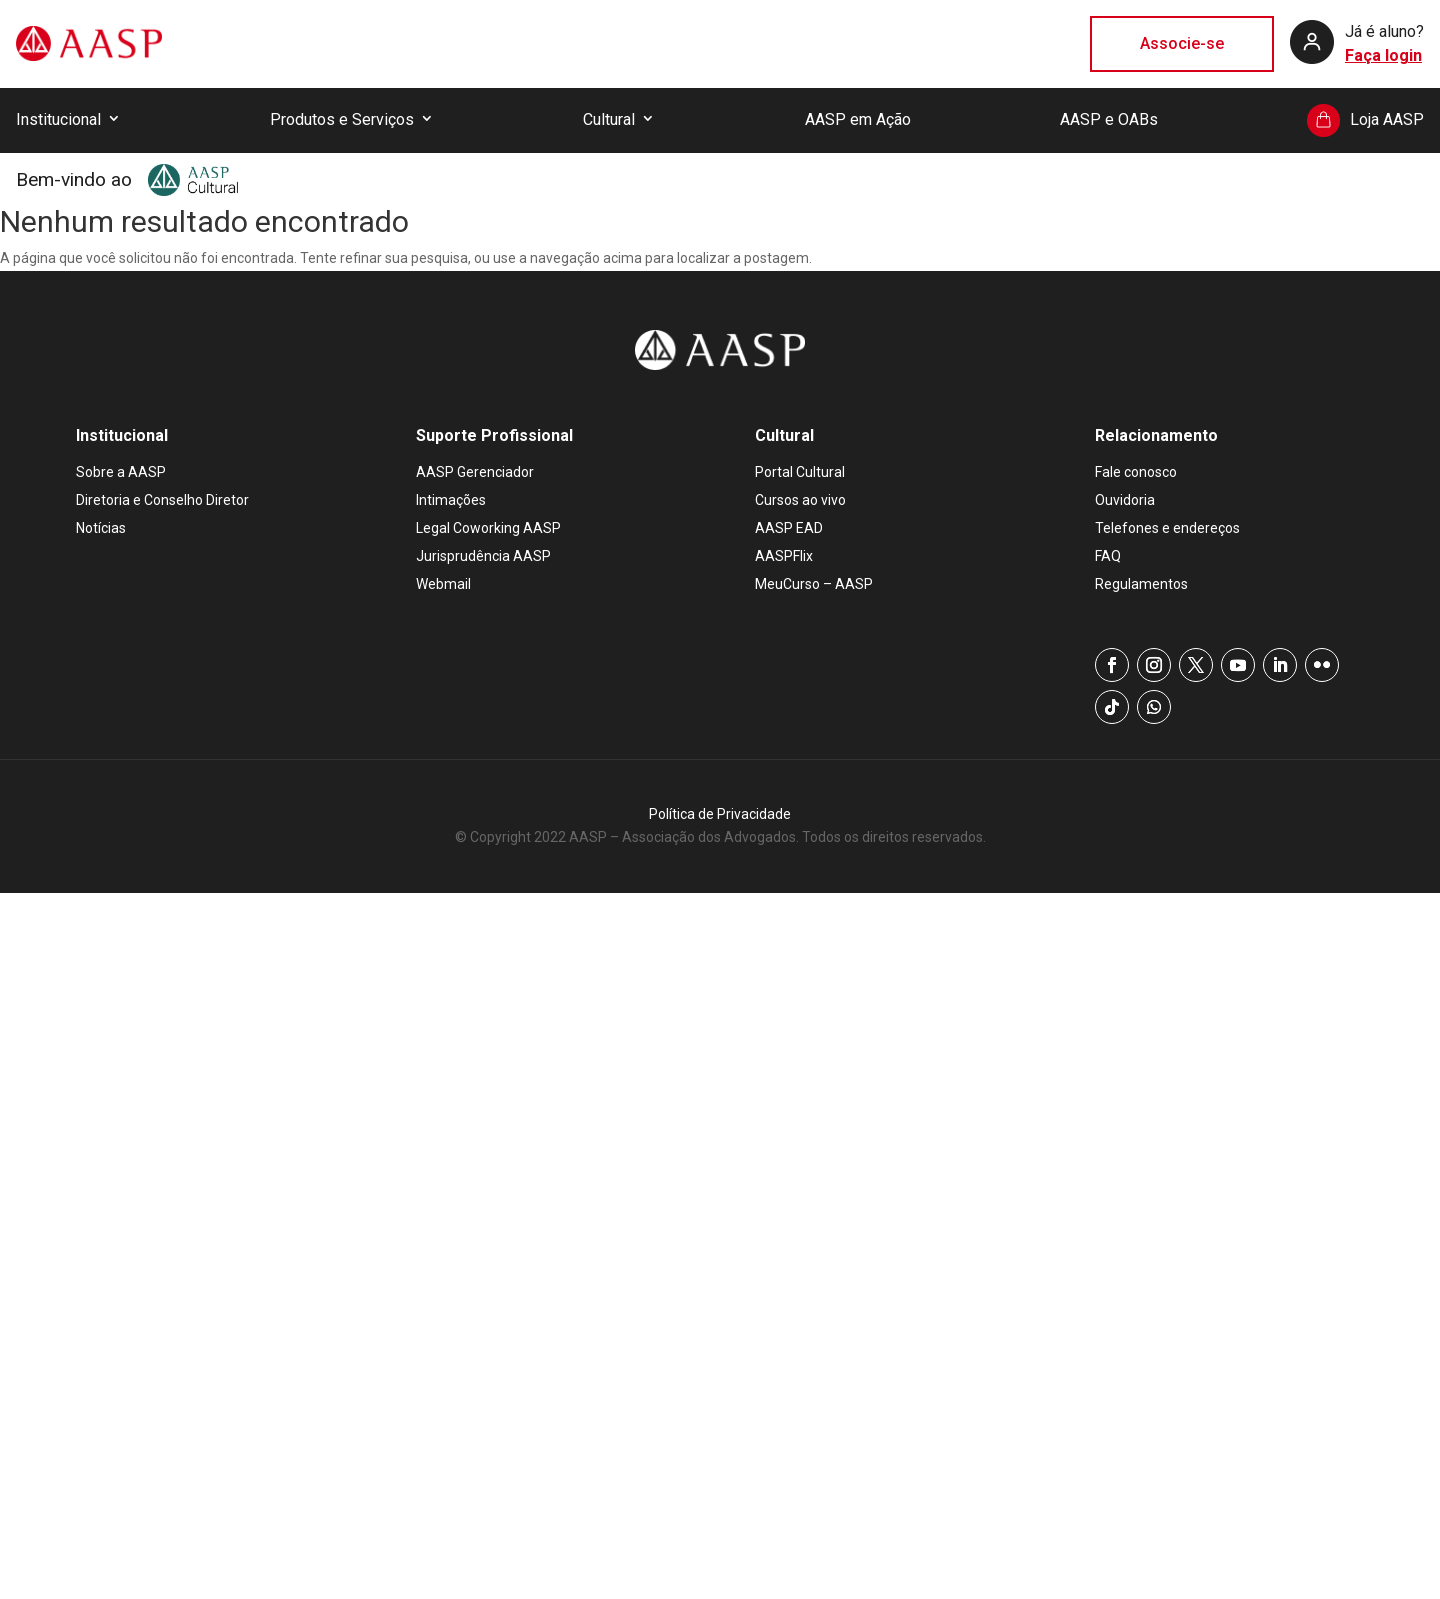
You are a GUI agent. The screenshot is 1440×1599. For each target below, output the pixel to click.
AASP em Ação (858, 119)
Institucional (58, 119)
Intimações (451, 500)
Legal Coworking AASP (488, 528)
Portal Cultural (800, 472)
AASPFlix (784, 556)
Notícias (101, 528)
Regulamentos (1141, 584)
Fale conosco (1136, 472)
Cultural (609, 119)
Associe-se (1182, 43)
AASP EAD (789, 528)
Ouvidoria (1125, 500)
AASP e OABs (1109, 119)
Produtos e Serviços (342, 119)
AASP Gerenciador (475, 472)
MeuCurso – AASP (814, 584)
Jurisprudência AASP (483, 556)
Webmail (443, 584)
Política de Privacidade (720, 814)
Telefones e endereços (1167, 528)
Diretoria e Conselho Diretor (162, 500)
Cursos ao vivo (800, 500)
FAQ (1108, 556)
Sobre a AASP (121, 472)
